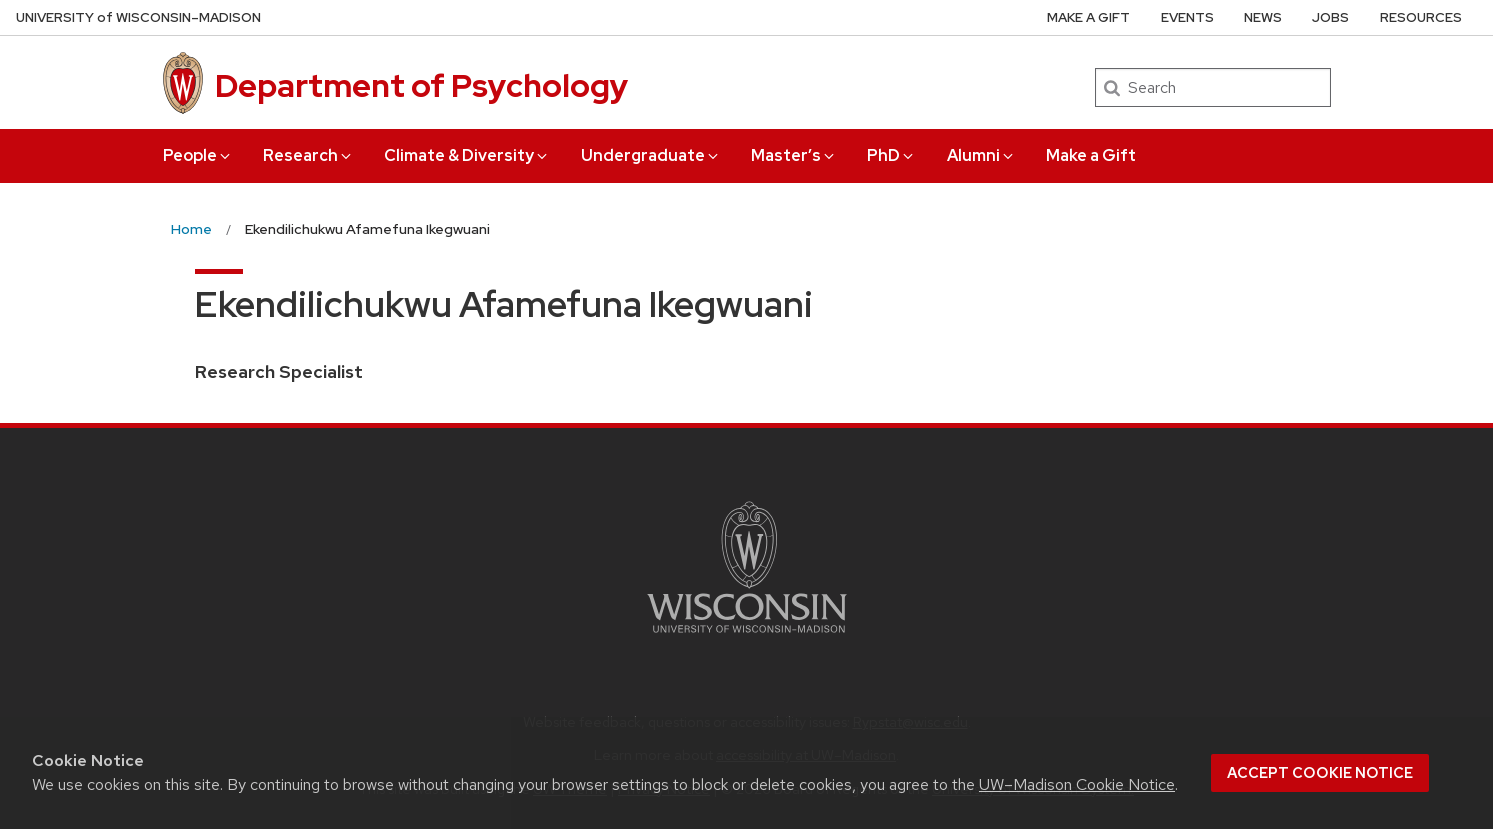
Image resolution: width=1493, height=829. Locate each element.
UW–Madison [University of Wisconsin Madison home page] (138, 17)
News (1263, 17)
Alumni (981, 155)
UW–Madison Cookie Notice (1077, 784)
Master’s (794, 155)
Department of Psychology (421, 85)
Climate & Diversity (467, 155)
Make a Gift (1091, 155)
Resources (1421, 17)
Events (1187, 17)
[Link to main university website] (747, 636)
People (198, 155)
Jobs (1330, 17)
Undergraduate (651, 155)
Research (308, 155)
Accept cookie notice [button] (1320, 773)
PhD (891, 155)
